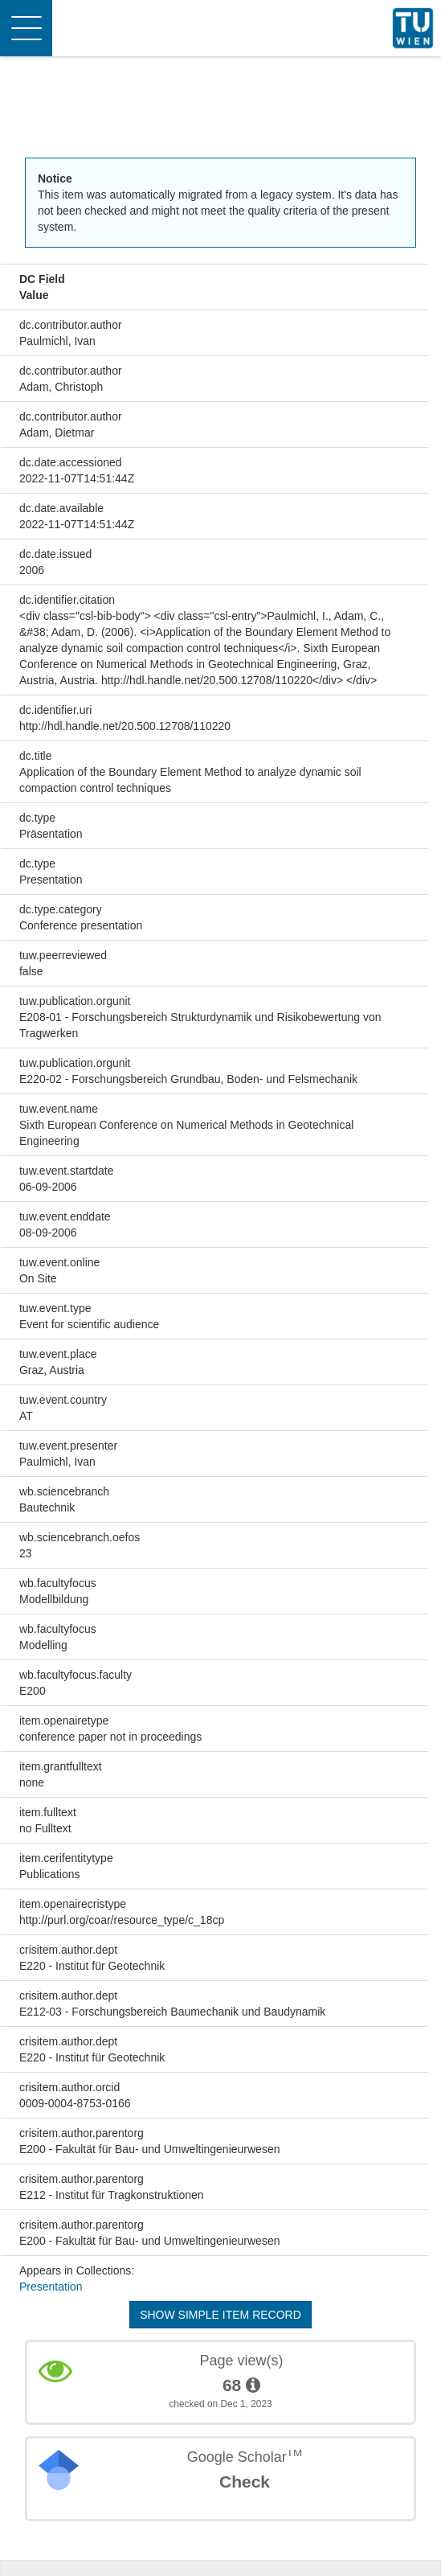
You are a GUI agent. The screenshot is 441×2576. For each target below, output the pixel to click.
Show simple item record (220, 2314)
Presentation (51, 2286)
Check (244, 2481)
